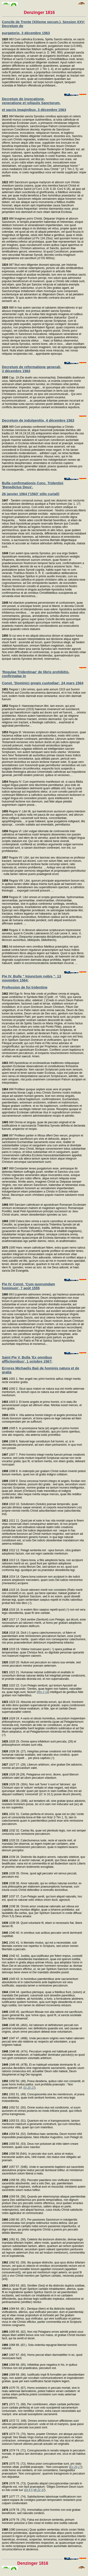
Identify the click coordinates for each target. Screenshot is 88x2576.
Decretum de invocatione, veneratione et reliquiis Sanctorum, (31, 101)
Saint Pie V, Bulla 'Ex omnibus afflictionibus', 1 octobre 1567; (27, 1359)
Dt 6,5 (29, 2490)
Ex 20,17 (28, 2087)
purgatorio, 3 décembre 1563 (26, 33)
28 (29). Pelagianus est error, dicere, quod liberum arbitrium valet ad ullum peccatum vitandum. (40, 1776)
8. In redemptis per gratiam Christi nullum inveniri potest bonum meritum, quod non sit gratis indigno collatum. (44, 1472)
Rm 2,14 (43, 1692)
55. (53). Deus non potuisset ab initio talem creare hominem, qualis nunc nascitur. (40, 2145)
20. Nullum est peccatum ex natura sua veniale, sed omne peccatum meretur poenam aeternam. (41, 1664)
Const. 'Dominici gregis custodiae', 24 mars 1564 (42, 683)
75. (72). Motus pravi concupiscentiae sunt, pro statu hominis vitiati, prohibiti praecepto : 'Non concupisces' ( (41, 2465)
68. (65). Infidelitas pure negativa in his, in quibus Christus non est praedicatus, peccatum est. (39, 2366)
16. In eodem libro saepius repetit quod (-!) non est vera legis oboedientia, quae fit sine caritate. (43, 1611)
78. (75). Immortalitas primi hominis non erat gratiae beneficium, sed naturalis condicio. (41, 2511)
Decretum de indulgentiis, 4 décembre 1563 (38, 420)
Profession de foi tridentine (24, 987)
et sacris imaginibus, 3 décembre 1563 (34, 110)
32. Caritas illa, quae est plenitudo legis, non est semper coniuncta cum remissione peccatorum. (44, 1832)
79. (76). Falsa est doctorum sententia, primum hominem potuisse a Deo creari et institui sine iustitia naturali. (40, 2521)
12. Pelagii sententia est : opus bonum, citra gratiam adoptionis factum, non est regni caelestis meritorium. (41, 1552)
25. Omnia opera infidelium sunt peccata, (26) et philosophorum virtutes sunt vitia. (39, 1743)
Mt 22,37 (38, 2490)
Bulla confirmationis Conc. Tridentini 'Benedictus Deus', (32, 485)
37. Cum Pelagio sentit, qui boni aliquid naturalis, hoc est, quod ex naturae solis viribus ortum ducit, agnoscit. (42, 1898)
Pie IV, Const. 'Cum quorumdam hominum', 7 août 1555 (28, 1286)
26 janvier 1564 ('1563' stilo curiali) (30, 494)
